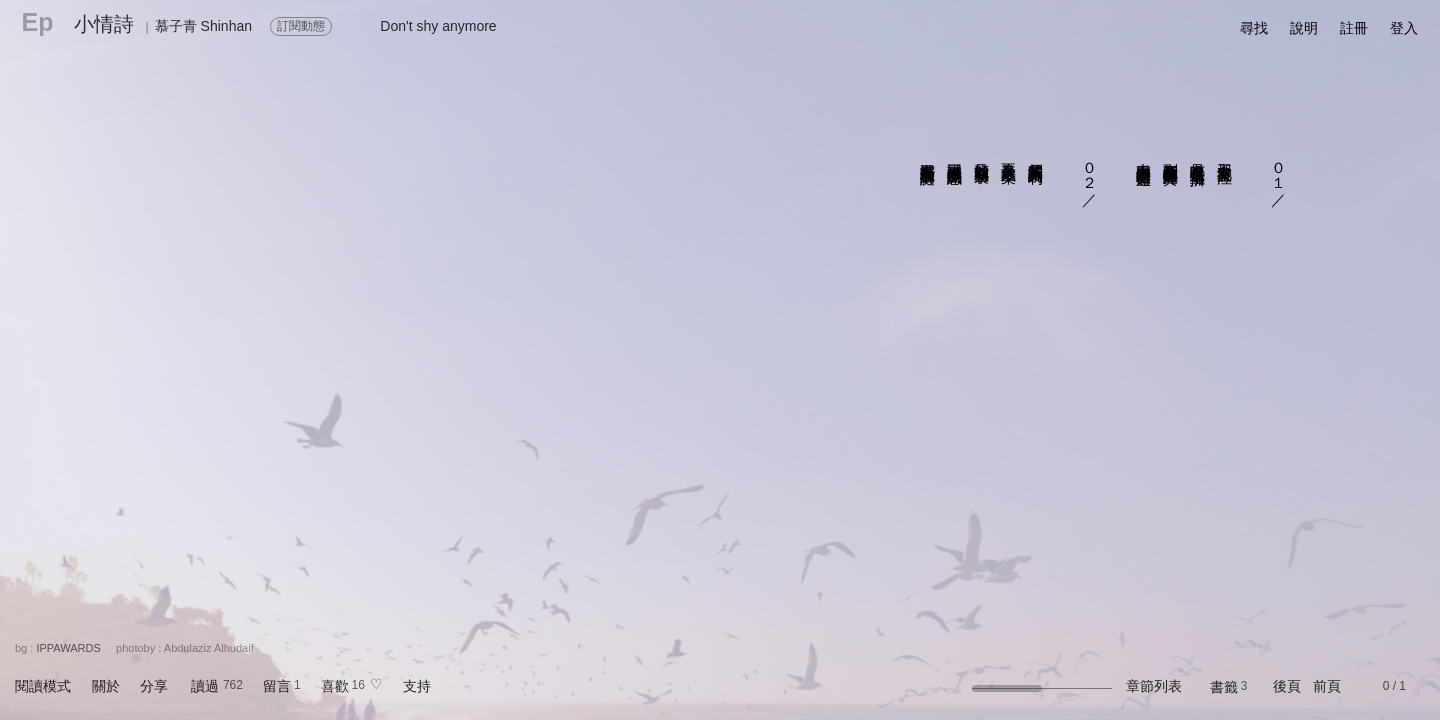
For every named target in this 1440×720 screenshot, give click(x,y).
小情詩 (104, 24)
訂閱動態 (301, 26)
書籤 (1224, 687)
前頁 (1327, 686)
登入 (1404, 28)
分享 (154, 686)
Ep (38, 22)
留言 (277, 686)
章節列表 (1154, 686)
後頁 (1287, 686)
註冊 (1354, 28)
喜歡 (335, 686)
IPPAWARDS (68, 648)
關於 (106, 686)
